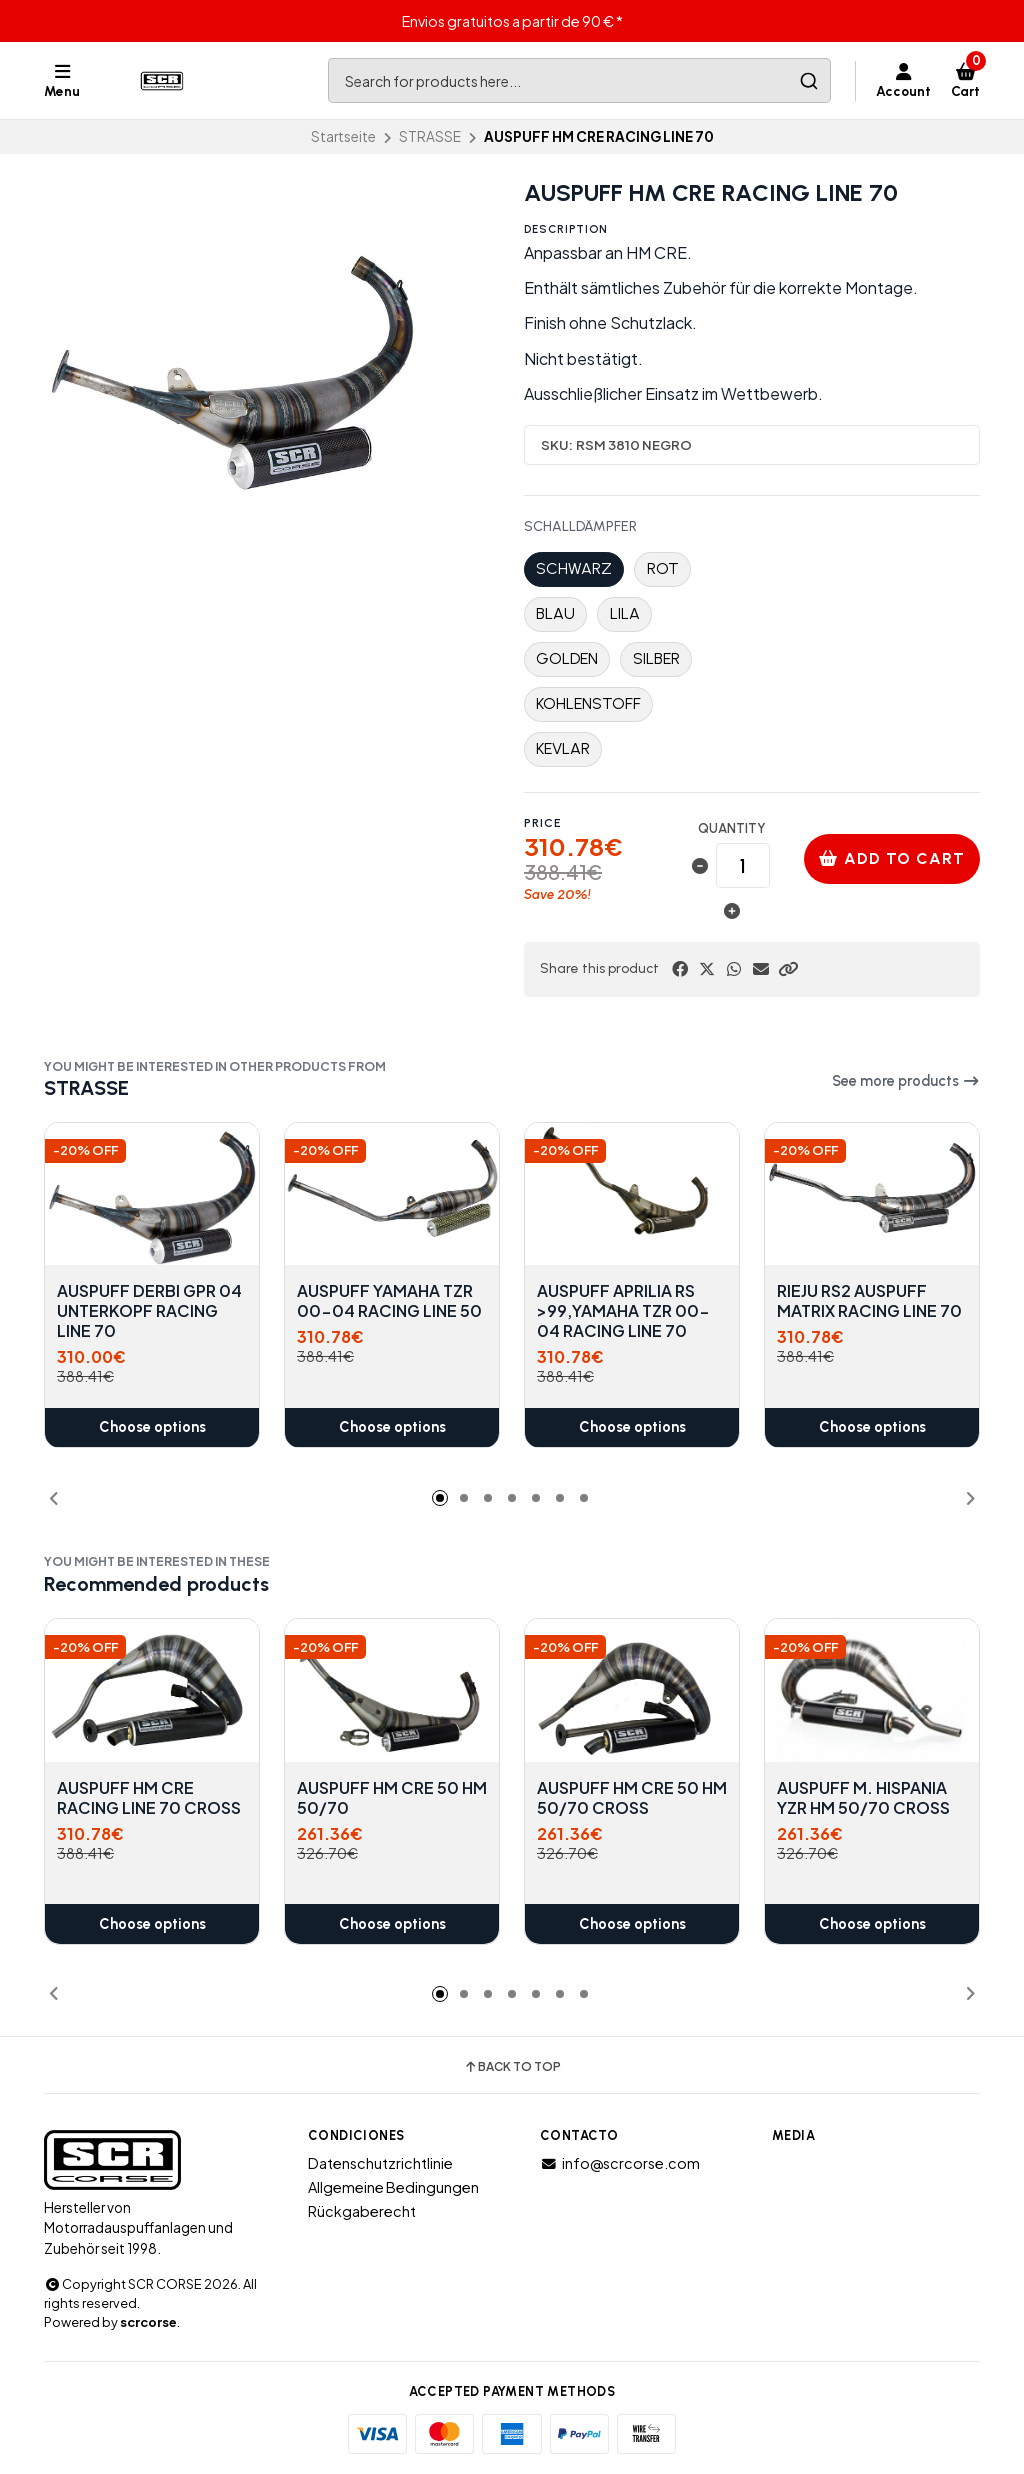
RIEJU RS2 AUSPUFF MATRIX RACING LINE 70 (869, 1302)
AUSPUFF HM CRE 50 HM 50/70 (392, 1797)
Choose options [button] (152, 1428)
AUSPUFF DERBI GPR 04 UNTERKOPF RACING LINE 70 (149, 1312)
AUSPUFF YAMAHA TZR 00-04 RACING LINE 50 (389, 1302)
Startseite (343, 136)
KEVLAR (563, 748)
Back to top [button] (512, 2067)
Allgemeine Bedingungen (393, 2187)
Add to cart (892, 858)
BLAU (555, 613)
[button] (788, 969)
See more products (906, 1081)
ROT (663, 568)
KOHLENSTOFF (588, 703)
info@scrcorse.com (620, 2163)
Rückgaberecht (362, 2211)
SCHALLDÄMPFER (580, 527)
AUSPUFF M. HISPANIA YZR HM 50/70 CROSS (863, 1797)
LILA (625, 613)
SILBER (656, 658)
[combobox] (579, 80)
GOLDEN (567, 658)
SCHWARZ (574, 568)
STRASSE (430, 136)
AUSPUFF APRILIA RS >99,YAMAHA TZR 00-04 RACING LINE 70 (623, 1312)
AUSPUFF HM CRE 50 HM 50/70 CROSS (632, 1797)
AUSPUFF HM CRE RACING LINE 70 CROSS (149, 1797)
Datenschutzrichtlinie (380, 2163)
